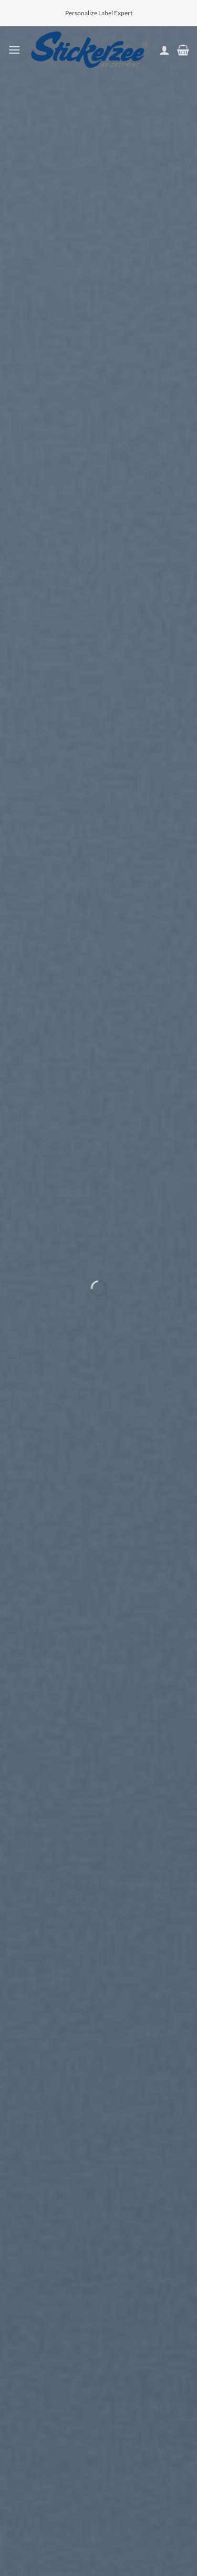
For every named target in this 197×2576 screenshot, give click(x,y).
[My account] (164, 50)
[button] (14, 50)
